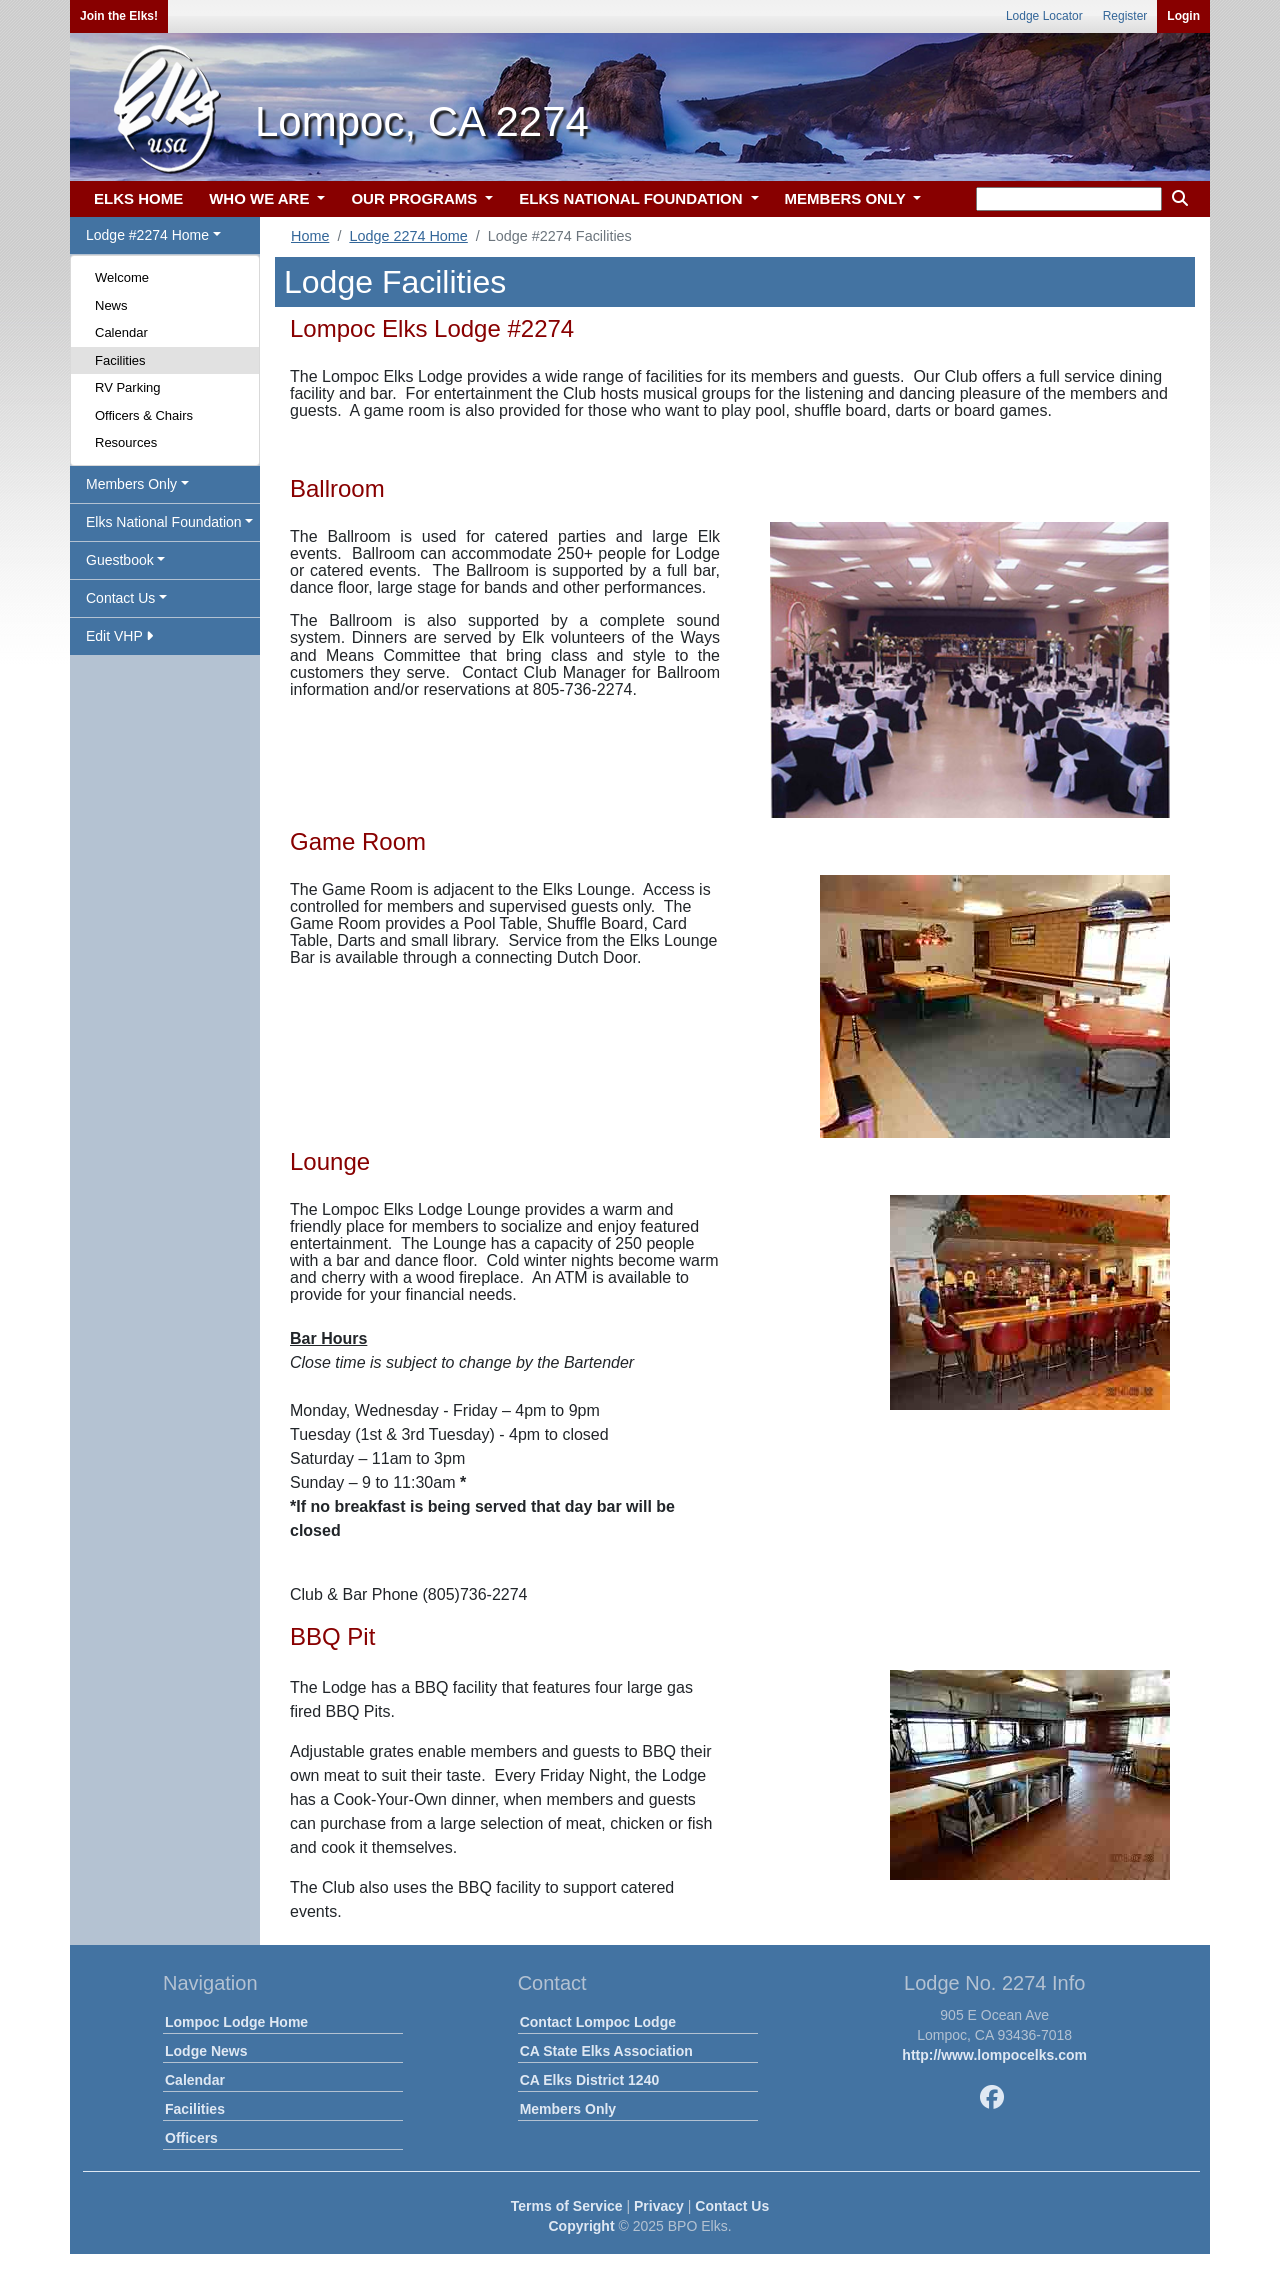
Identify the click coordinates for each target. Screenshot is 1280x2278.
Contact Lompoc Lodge (598, 2022)
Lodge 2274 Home (408, 236)
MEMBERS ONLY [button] (847, 198)
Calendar (121, 332)
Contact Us (732, 2206)
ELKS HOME (138, 198)
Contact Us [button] (120, 598)
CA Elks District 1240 (590, 2080)
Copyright (581, 2226)
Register (1125, 16)
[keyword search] (1069, 199)
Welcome (122, 277)
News (111, 305)
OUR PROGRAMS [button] (416, 198)
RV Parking (128, 387)
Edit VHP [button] (119, 636)
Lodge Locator (1044, 16)
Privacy (659, 2206)
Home (310, 236)
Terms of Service (567, 2206)
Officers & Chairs (144, 415)
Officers (191, 2138)
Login (1183, 16)
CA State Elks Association (606, 2051)
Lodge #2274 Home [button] (147, 235)
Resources (126, 442)
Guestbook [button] (120, 560)
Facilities (120, 360)
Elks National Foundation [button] (164, 522)
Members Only (568, 2109)
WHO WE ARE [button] (261, 198)
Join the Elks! (119, 16)
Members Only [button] (131, 484)
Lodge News (206, 2051)
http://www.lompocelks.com (994, 2055)
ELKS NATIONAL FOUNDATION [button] (633, 198)
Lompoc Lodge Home (236, 2022)
